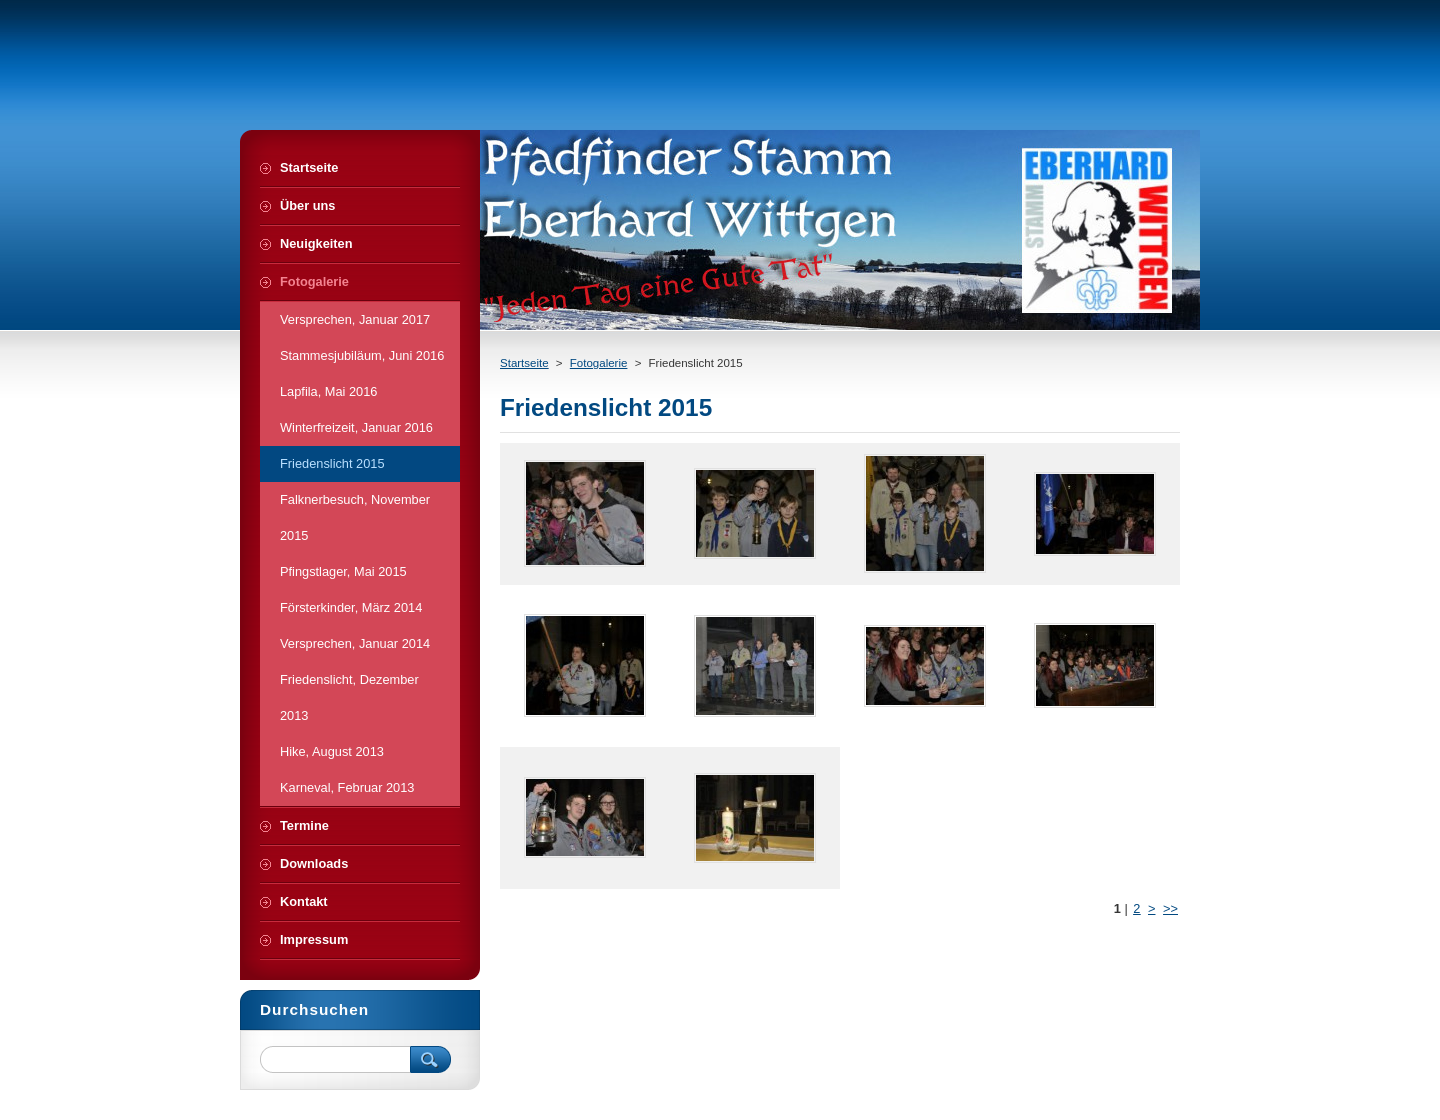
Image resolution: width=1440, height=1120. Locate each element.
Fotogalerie (599, 363)
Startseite (524, 363)
